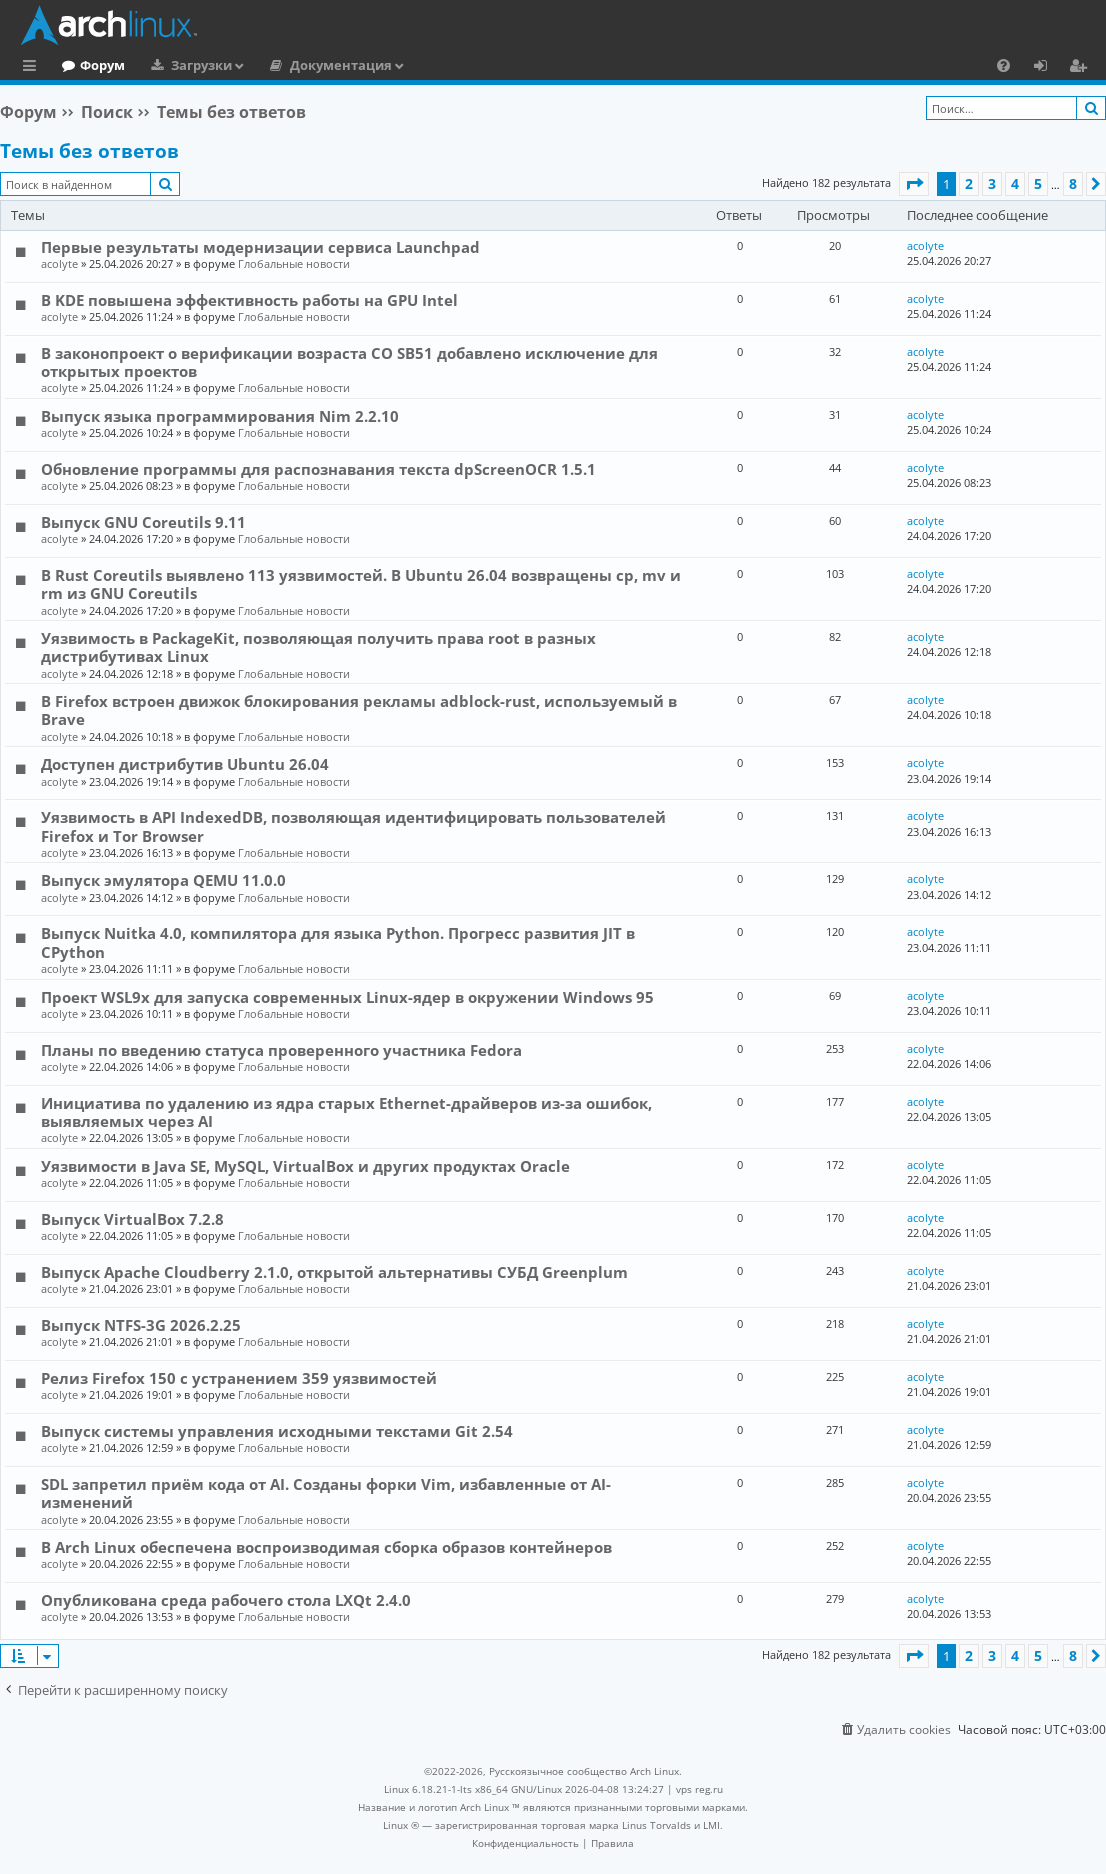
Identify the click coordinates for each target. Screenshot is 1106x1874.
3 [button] (992, 183)
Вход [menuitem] (1047, 68)
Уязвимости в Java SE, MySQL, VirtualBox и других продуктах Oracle (305, 1166)
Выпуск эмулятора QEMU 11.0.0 (163, 880)
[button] (914, 184)
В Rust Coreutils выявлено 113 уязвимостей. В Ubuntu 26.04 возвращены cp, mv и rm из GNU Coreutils (361, 584)
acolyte (59, 263)
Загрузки (283, 65)
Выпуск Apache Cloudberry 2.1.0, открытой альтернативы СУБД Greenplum (334, 1272)
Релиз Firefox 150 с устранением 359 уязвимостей (239, 1378)
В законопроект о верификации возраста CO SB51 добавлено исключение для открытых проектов (349, 362)
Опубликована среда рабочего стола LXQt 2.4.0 (226, 1600)
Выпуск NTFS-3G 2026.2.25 (141, 1325)
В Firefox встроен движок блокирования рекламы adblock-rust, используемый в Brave (359, 710)
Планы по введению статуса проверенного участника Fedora (281, 1050)
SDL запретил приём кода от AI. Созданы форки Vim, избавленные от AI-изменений (326, 1493)
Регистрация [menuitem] (1082, 68)
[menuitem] (1003, 65)
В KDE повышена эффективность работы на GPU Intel (249, 300)
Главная (90, 65)
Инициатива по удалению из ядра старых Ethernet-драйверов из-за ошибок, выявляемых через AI (346, 1112)
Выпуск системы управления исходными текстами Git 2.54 (277, 1431)
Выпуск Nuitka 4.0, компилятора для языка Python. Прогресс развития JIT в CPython (338, 942)
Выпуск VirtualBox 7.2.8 (132, 1219)
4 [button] (1015, 183)
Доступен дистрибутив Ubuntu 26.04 (185, 764)
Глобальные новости (294, 263)
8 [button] (1073, 183)
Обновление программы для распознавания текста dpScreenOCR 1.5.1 (318, 469)
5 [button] (1038, 183)
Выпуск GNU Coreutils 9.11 (143, 522)
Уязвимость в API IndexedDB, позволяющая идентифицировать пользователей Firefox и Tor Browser (353, 826)
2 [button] (969, 183)
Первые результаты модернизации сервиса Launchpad (260, 247)
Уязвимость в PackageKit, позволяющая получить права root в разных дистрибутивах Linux (318, 647)
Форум (184, 65)
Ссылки (33, 68)
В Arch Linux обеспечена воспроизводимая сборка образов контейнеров (326, 1547)
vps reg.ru (699, 1789)
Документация (423, 65)
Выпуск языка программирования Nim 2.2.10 (220, 416)
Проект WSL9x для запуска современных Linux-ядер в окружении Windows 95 (347, 997)
